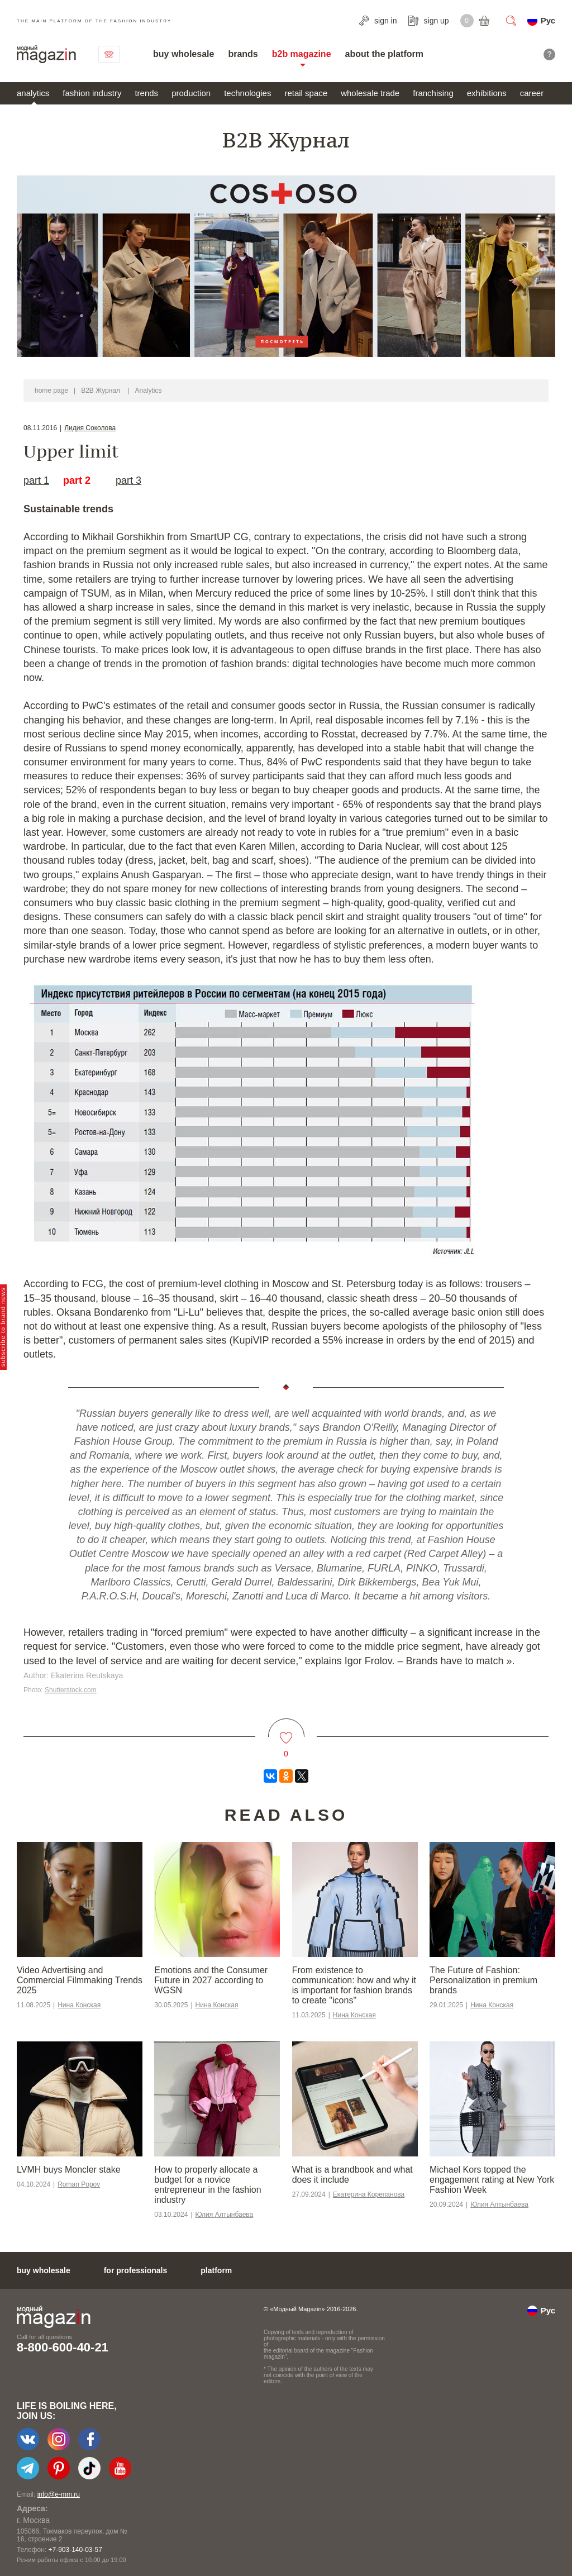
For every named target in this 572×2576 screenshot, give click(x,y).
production (191, 93)
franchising (433, 93)
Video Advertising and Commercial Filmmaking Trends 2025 (79, 1980)
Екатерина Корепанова (368, 2194)
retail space (305, 93)
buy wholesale (183, 54)
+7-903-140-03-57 (75, 2550)
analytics (33, 93)
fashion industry (92, 93)
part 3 (128, 480)
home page (51, 390)
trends (146, 93)
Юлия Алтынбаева (225, 2214)
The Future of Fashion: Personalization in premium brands (483, 1980)
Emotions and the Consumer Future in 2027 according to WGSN (211, 1980)
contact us (109, 54)
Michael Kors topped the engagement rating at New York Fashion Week (492, 2179)
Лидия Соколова (90, 428)
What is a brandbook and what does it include (352, 2174)
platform (216, 2270)
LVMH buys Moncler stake (69, 2169)
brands (243, 54)
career (532, 93)
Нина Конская (79, 2005)
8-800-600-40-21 (62, 2347)
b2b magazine (301, 54)
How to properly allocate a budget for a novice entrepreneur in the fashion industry (207, 2184)
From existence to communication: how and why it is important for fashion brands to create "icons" (354, 1985)
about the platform (384, 54)
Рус (548, 20)
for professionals (136, 2270)
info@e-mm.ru (58, 2494)
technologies (247, 93)
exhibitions (487, 93)
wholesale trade (370, 93)
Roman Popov (79, 2184)
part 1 (36, 480)
